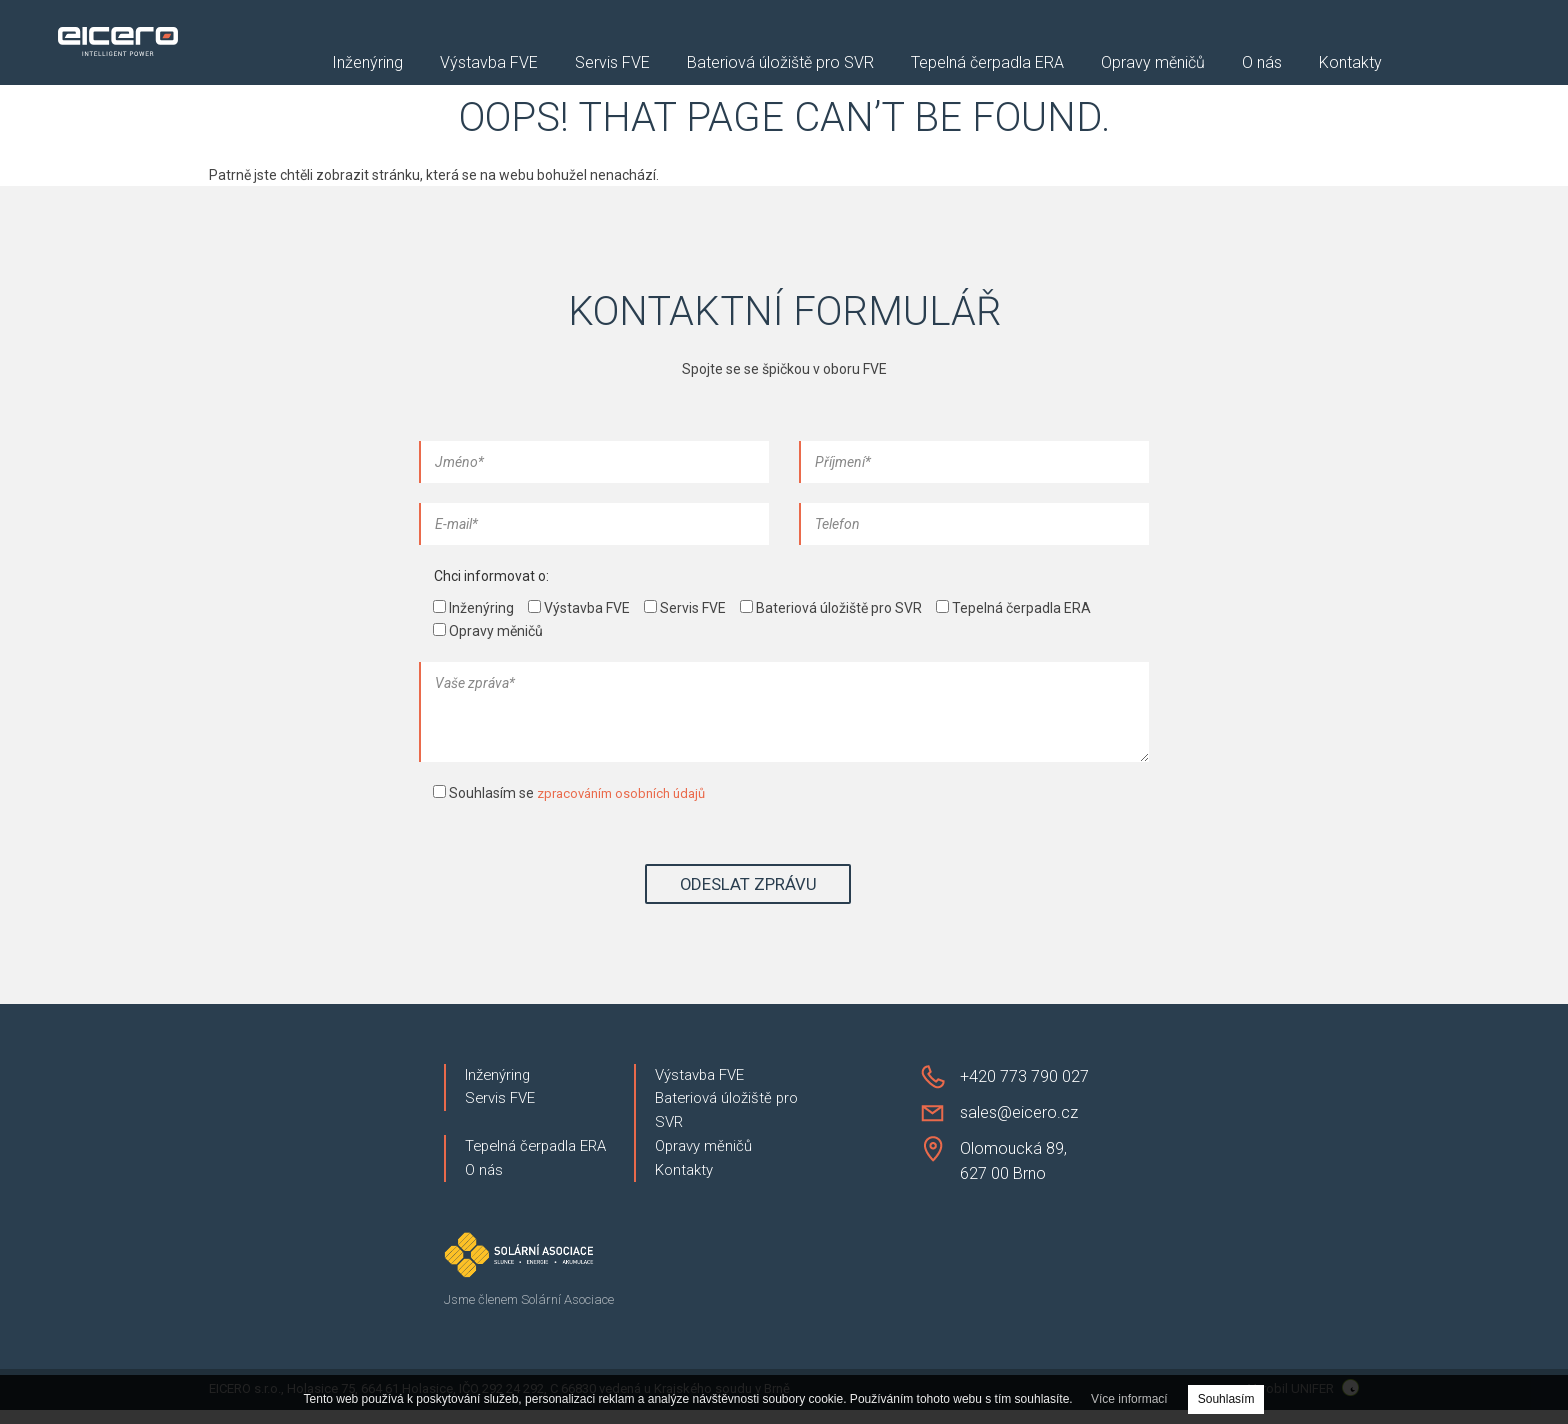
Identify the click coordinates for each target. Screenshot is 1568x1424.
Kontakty (1350, 63)
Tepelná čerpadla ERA (987, 63)
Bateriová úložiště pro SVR (780, 63)
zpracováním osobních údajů (627, 793)
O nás (1262, 63)
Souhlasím (1226, 1399)
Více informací (1129, 1399)
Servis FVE (612, 63)
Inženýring (367, 63)
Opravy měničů (1153, 63)
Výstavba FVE (489, 63)
